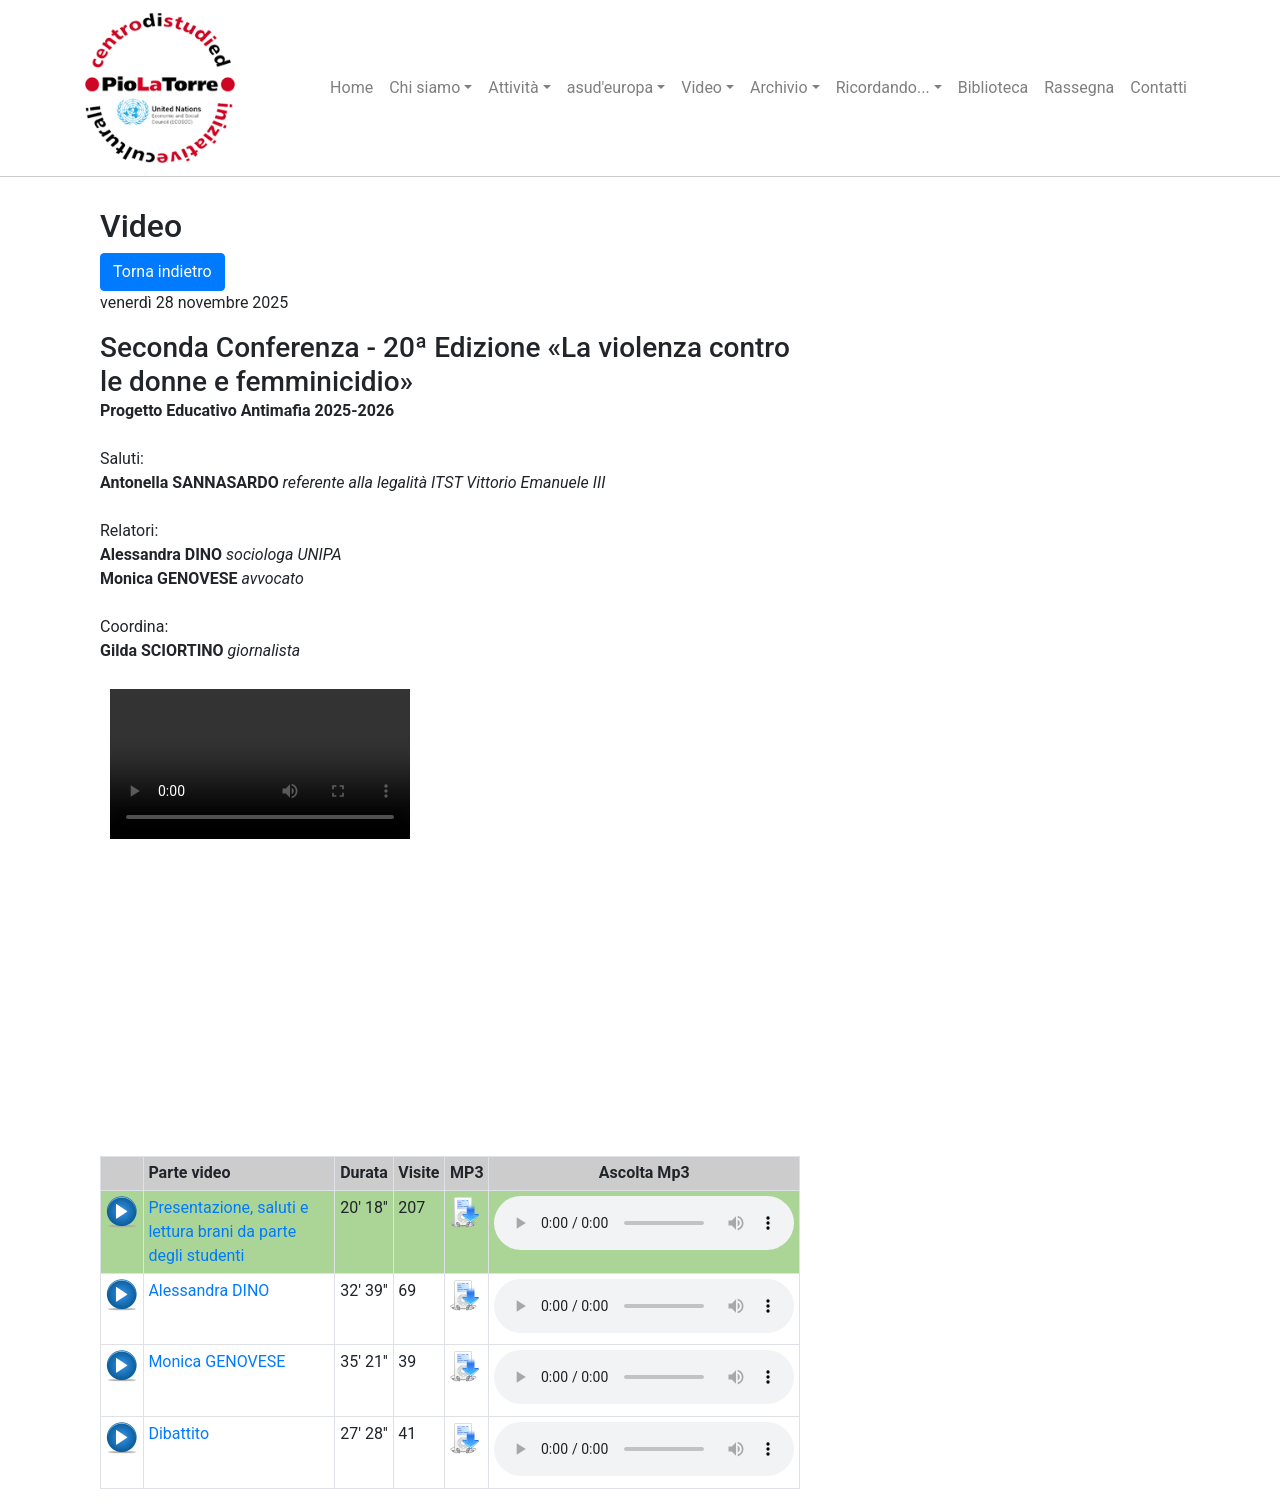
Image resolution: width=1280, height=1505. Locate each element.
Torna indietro (162, 271)
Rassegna (1079, 87)
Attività (513, 87)
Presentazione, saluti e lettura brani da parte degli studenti (228, 1231)
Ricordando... (883, 87)
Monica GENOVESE (216, 1361)
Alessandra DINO (208, 1290)
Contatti (1158, 87)
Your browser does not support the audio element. (644, 1223)
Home (351, 87)
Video (701, 87)
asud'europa (610, 87)
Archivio (779, 87)
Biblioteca (993, 87)
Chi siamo (424, 87)
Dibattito (178, 1433)
